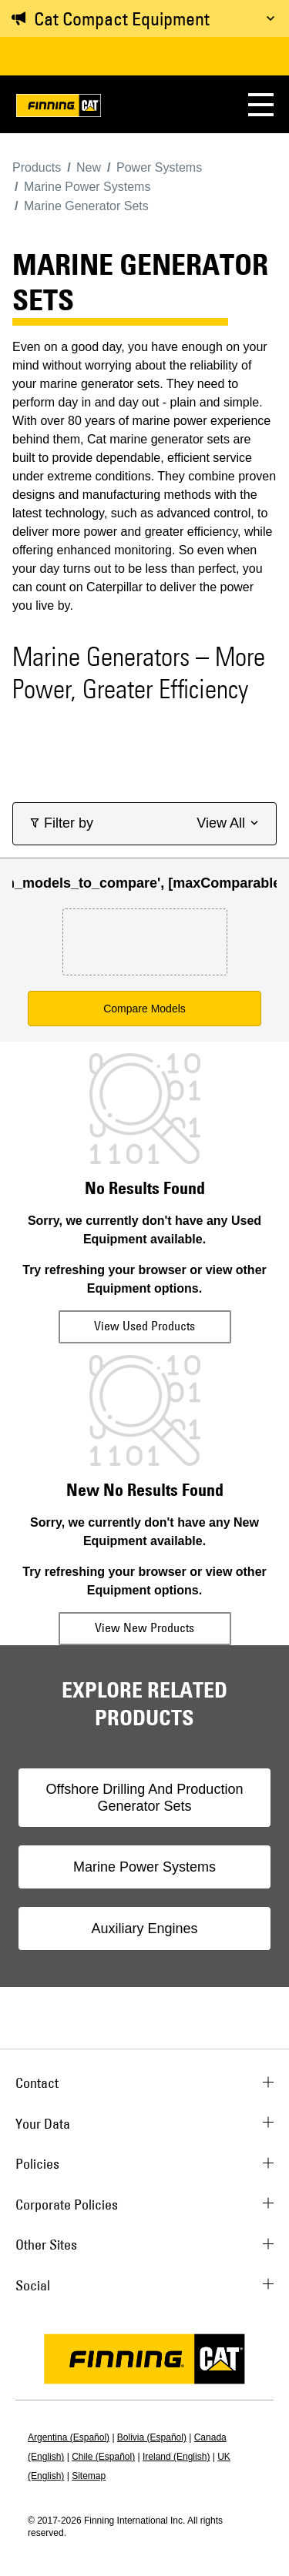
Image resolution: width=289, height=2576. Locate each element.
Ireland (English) (176, 2456)
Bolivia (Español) (152, 2437)
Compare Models (144, 1008)
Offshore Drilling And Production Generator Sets (145, 1797)
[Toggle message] (270, 18)
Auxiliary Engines (144, 1928)
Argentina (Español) (68, 2437)
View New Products (144, 1627)
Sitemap (89, 2476)
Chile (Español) (103, 2456)
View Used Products (144, 1325)
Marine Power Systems (144, 1867)
